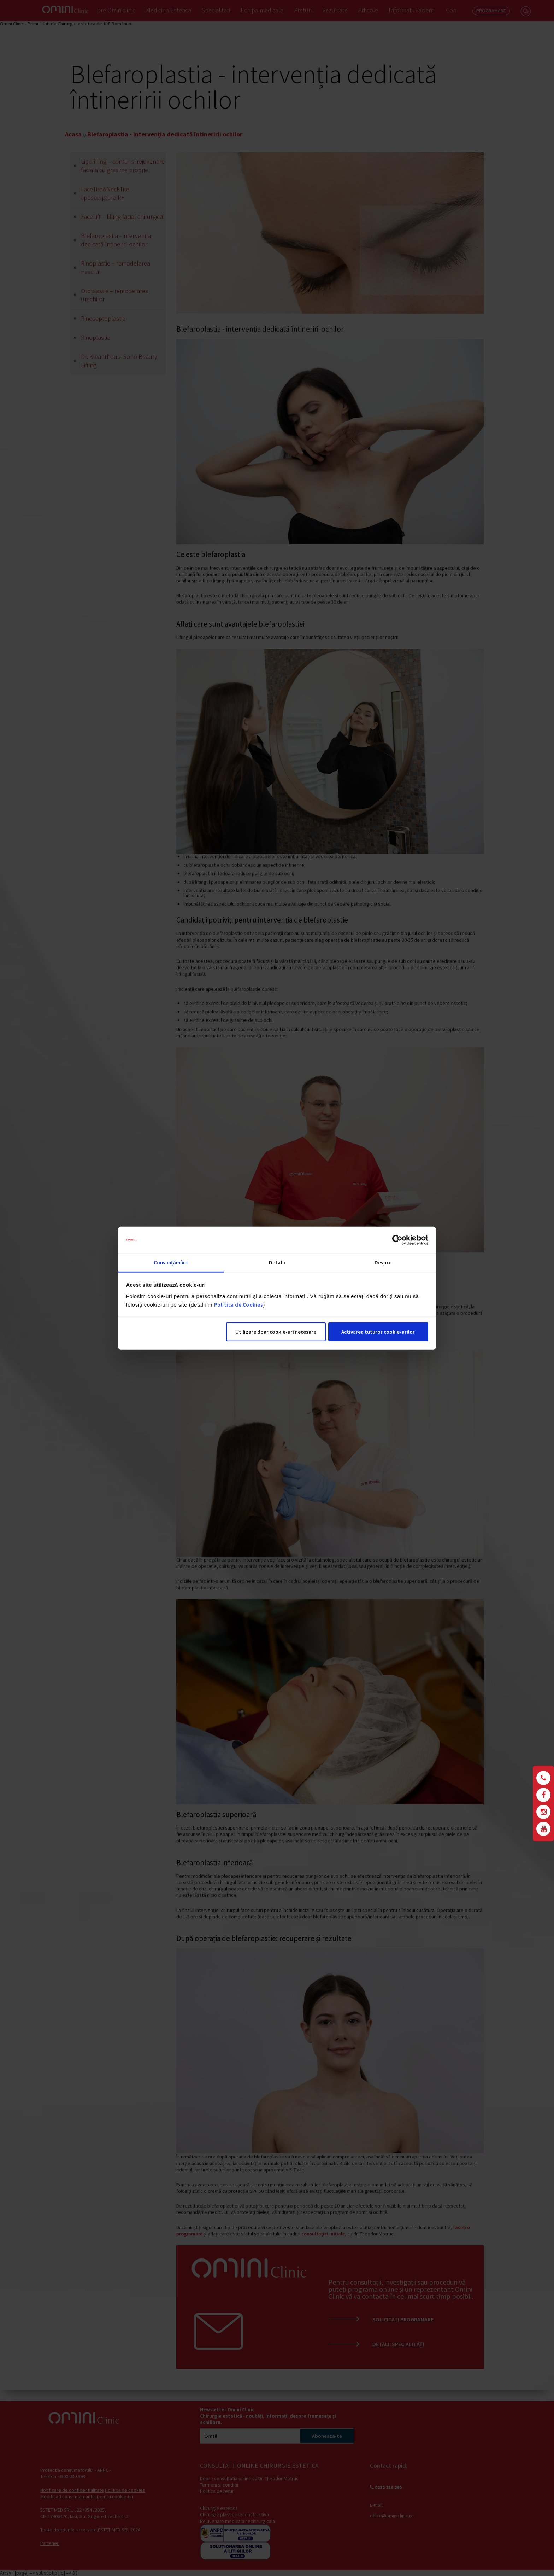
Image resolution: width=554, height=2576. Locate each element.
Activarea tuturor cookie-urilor (378, 1331)
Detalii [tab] (277, 1262)
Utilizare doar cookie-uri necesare (275, 1331)
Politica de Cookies (238, 1304)
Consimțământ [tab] (171, 1262)
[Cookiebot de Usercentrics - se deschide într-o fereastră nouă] (397, 1240)
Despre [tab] (383, 1262)
